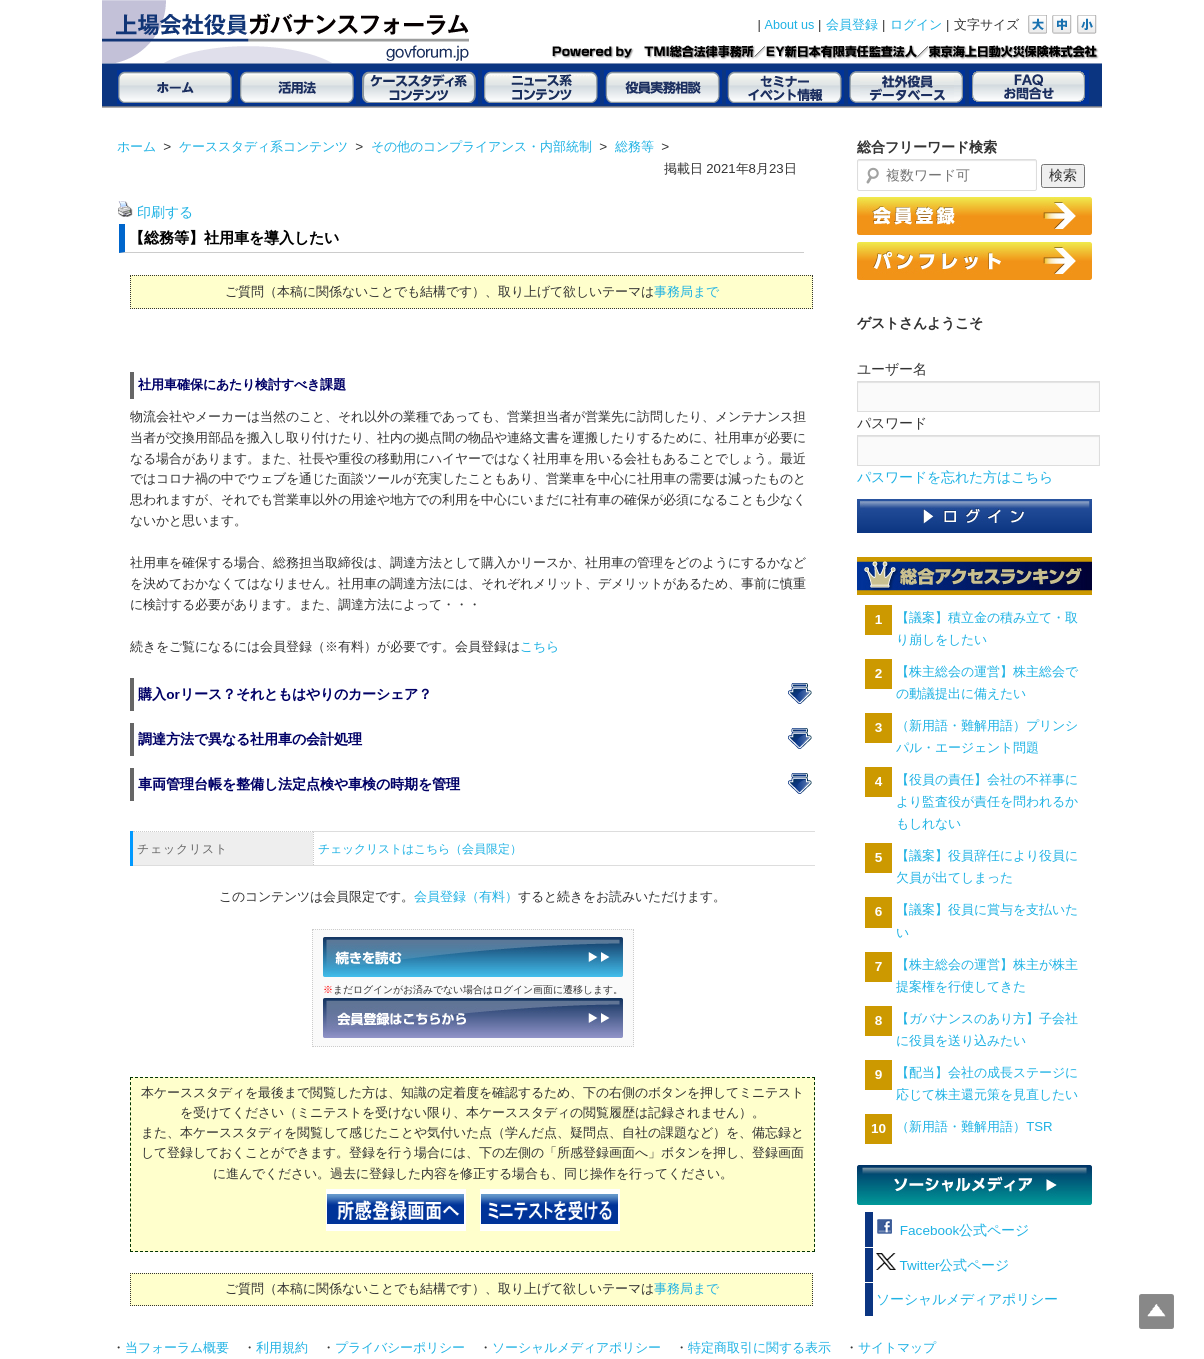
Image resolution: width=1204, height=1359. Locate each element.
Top (1156, 1311)
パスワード (892, 423)
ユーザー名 (892, 369)
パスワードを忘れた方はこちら (955, 477)
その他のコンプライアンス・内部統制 (481, 146)
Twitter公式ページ (942, 1265)
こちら (539, 647)
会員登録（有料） (466, 897)
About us (790, 25)
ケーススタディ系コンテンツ (263, 146)
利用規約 (282, 1348)
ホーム (136, 146)
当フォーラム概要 (177, 1348)
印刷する (165, 212)
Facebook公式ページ (952, 1230)
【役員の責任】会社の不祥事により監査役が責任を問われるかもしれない (987, 801)
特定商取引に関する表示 (759, 1348)
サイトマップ (897, 1348)
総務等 (634, 146)
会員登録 (852, 25)
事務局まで (686, 291)
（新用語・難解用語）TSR (974, 1126)
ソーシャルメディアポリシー (967, 1299)
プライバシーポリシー (400, 1348)
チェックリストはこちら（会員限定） (420, 849)
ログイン (916, 25)
